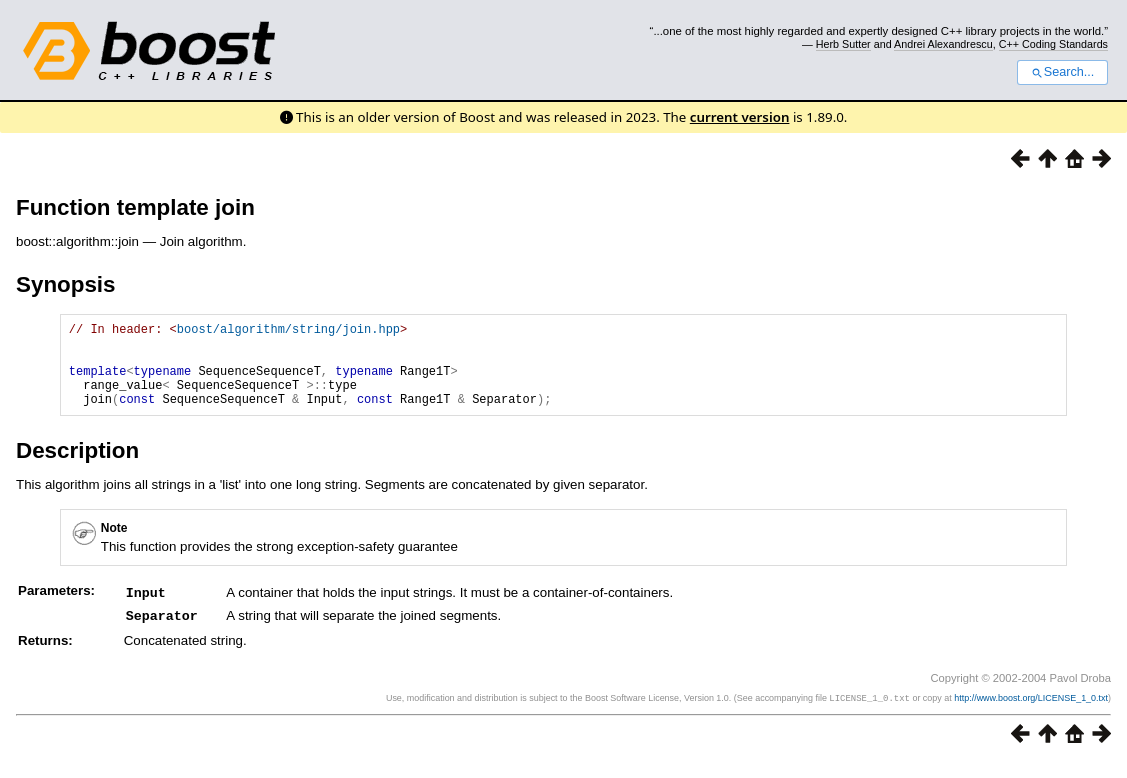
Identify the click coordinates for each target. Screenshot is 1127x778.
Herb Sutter (843, 44)
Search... (1062, 72)
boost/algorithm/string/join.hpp (288, 331)
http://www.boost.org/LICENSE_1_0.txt (1031, 714)
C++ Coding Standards (1053, 44)
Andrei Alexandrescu (943, 44)
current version (740, 117)
